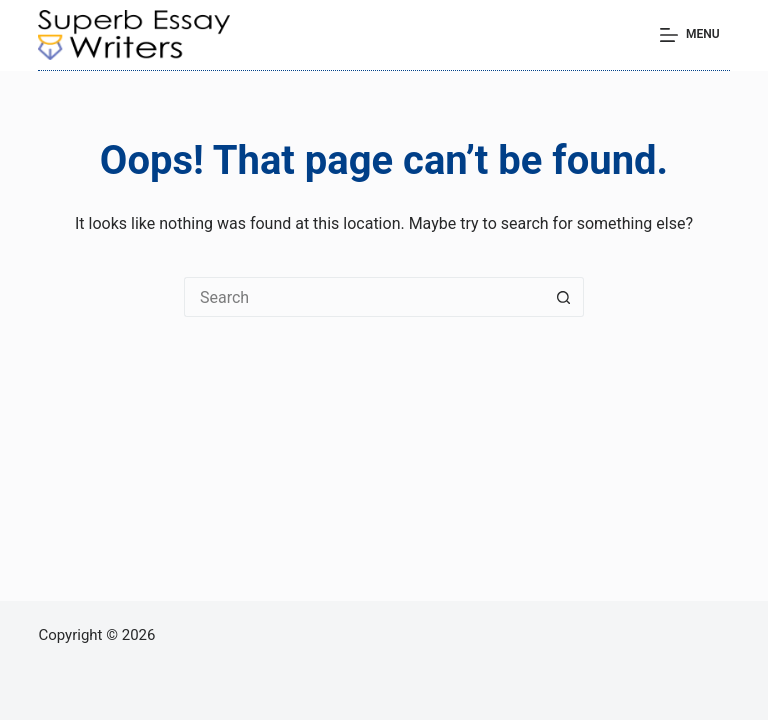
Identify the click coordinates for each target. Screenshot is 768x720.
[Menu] (690, 35)
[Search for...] (364, 297)
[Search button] (564, 297)
